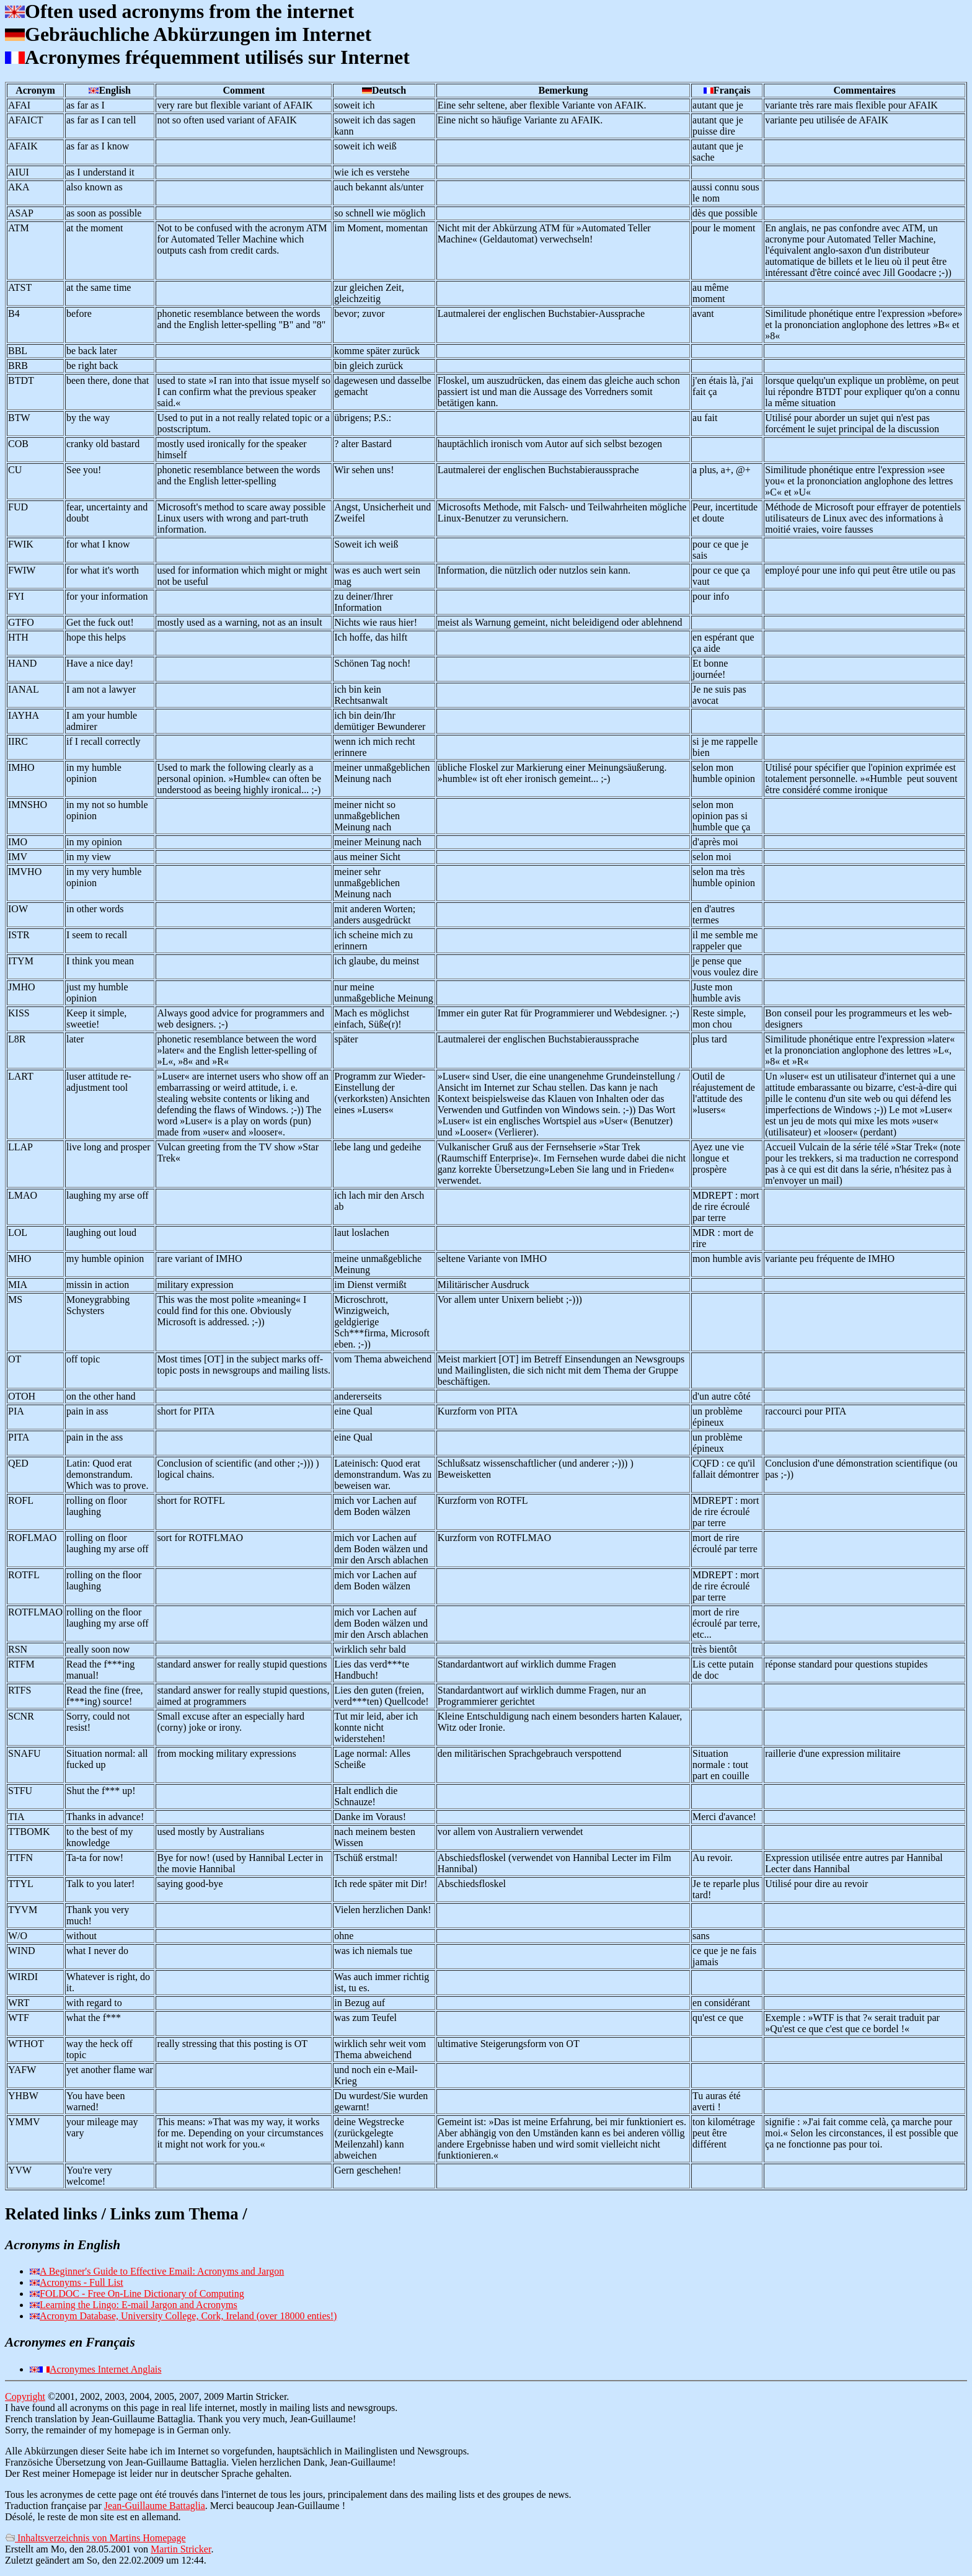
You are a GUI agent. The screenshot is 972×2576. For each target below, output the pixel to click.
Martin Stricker (181, 2549)
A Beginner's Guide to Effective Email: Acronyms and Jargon (162, 2271)
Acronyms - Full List (81, 2282)
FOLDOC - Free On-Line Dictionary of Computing (142, 2293)
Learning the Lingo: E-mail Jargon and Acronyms (138, 2304)
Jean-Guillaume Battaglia (154, 2505)
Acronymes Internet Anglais (105, 2369)
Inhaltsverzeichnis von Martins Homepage (95, 2538)
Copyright (25, 2396)
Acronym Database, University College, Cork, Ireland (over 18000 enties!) (188, 2316)
